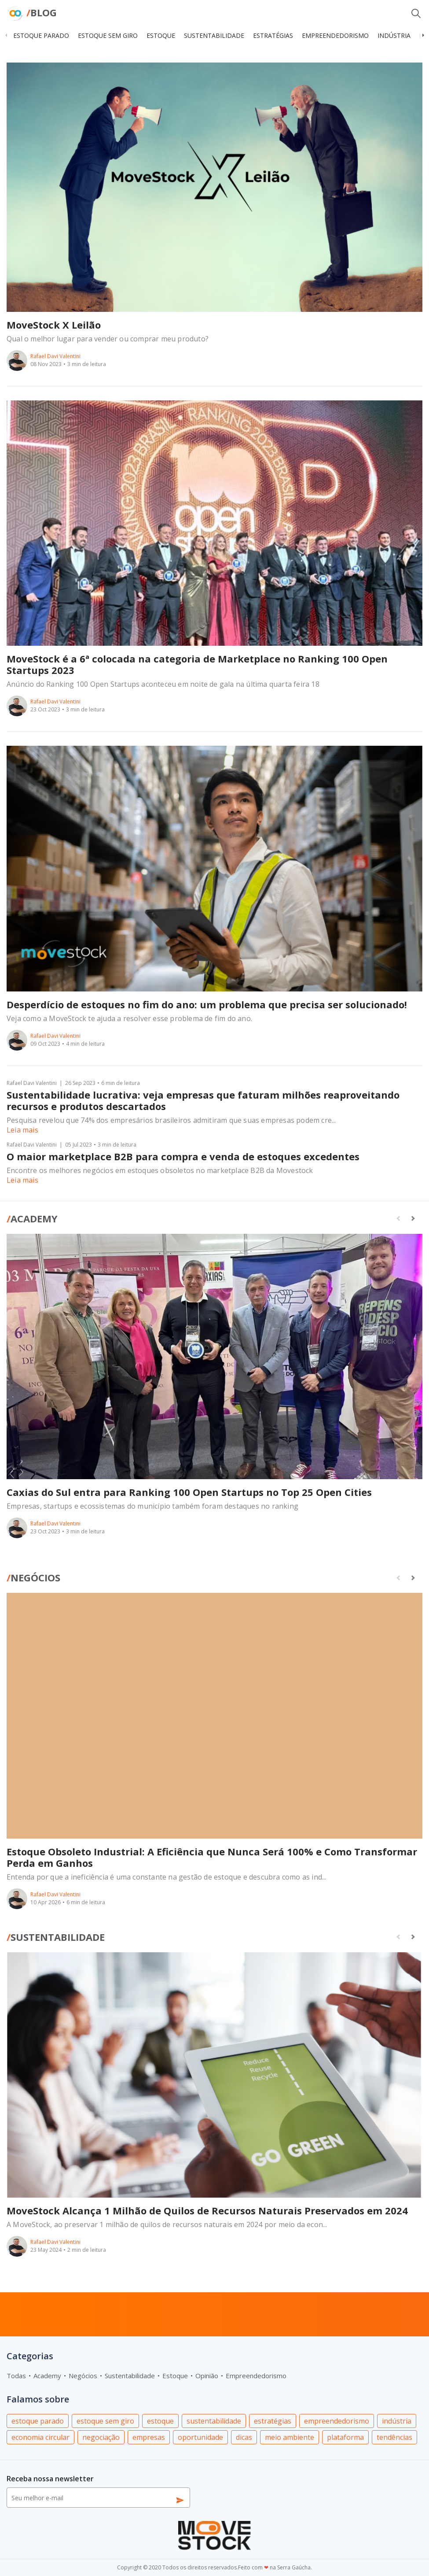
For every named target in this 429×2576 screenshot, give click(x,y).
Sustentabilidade (56, 1936)
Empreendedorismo (256, 2375)
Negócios (33, 1577)
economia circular (40, 2437)
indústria (394, 35)
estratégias (273, 35)
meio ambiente (289, 2437)
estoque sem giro (108, 35)
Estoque (175, 2375)
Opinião (206, 2375)
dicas (244, 2437)
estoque (161, 35)
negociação (101, 2437)
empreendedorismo (335, 35)
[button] (423, 35)
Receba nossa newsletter (50, 2478)
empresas (148, 2437)
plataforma (345, 2437)
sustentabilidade (214, 35)
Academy (32, 1218)
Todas (16, 2375)
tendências (394, 2437)
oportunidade (200, 2437)
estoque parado (41, 35)
